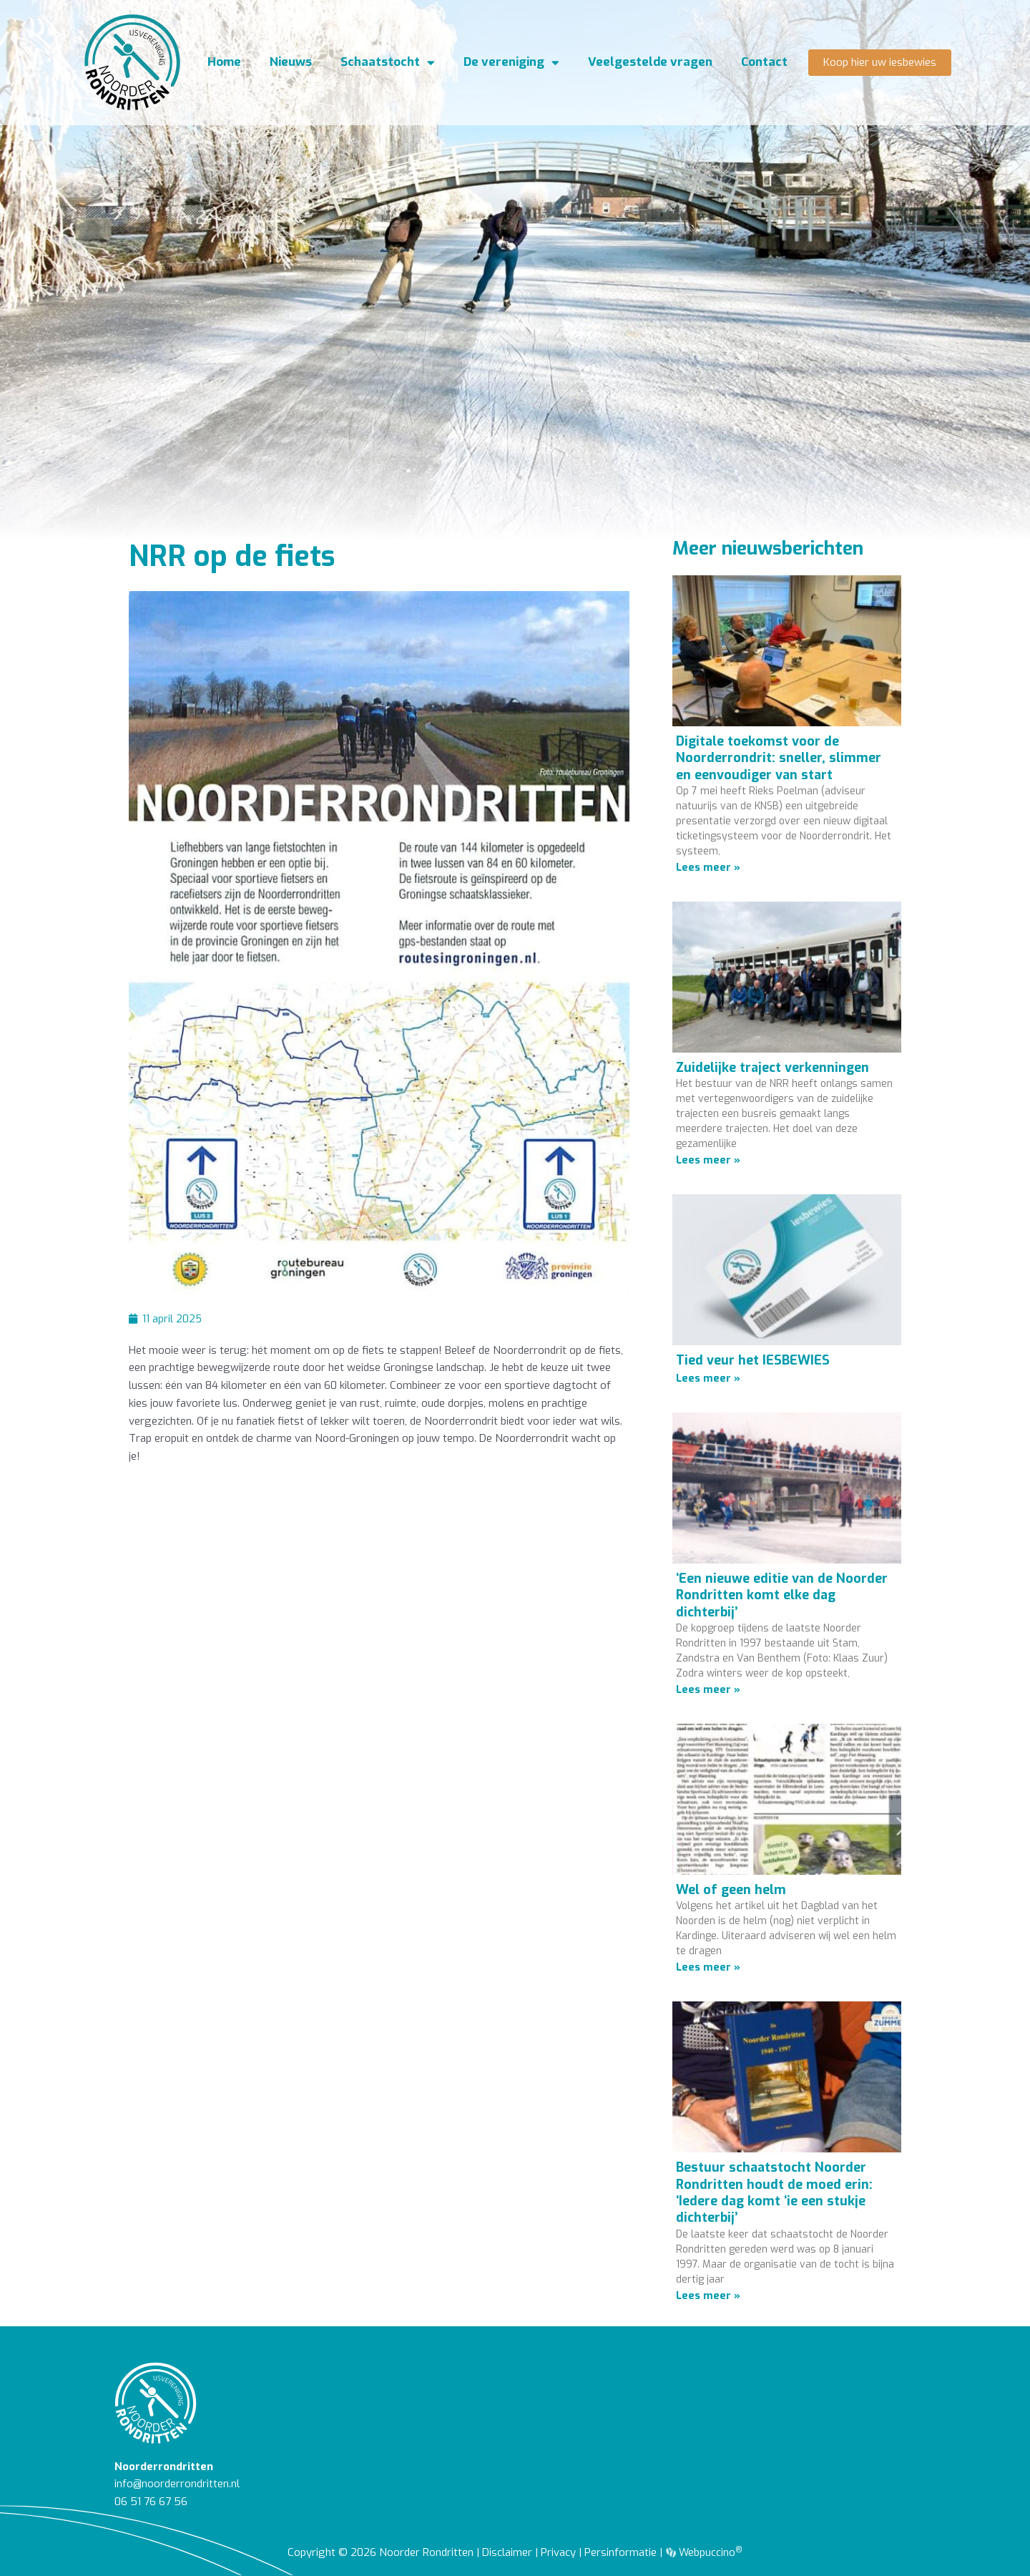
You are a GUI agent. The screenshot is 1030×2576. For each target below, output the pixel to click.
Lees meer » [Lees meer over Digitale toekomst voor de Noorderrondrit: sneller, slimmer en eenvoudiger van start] (708, 867)
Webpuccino (709, 2552)
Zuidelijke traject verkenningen (772, 1067)
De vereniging (511, 65)
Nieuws (291, 64)
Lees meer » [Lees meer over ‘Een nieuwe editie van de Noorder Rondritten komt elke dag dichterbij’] (708, 1689)
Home (224, 64)
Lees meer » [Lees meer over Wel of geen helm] (708, 1967)
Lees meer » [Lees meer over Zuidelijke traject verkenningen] (708, 1160)
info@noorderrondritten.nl (177, 2484)
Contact (764, 64)
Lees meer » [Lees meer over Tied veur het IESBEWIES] (708, 1378)
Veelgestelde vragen (650, 64)
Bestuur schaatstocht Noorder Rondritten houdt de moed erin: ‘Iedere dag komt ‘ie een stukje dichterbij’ (774, 2192)
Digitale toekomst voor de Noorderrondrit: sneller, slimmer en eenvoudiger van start (778, 758)
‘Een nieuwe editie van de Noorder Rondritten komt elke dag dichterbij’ (782, 1595)
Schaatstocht (387, 65)
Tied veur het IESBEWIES (753, 1360)
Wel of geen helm (731, 1889)
